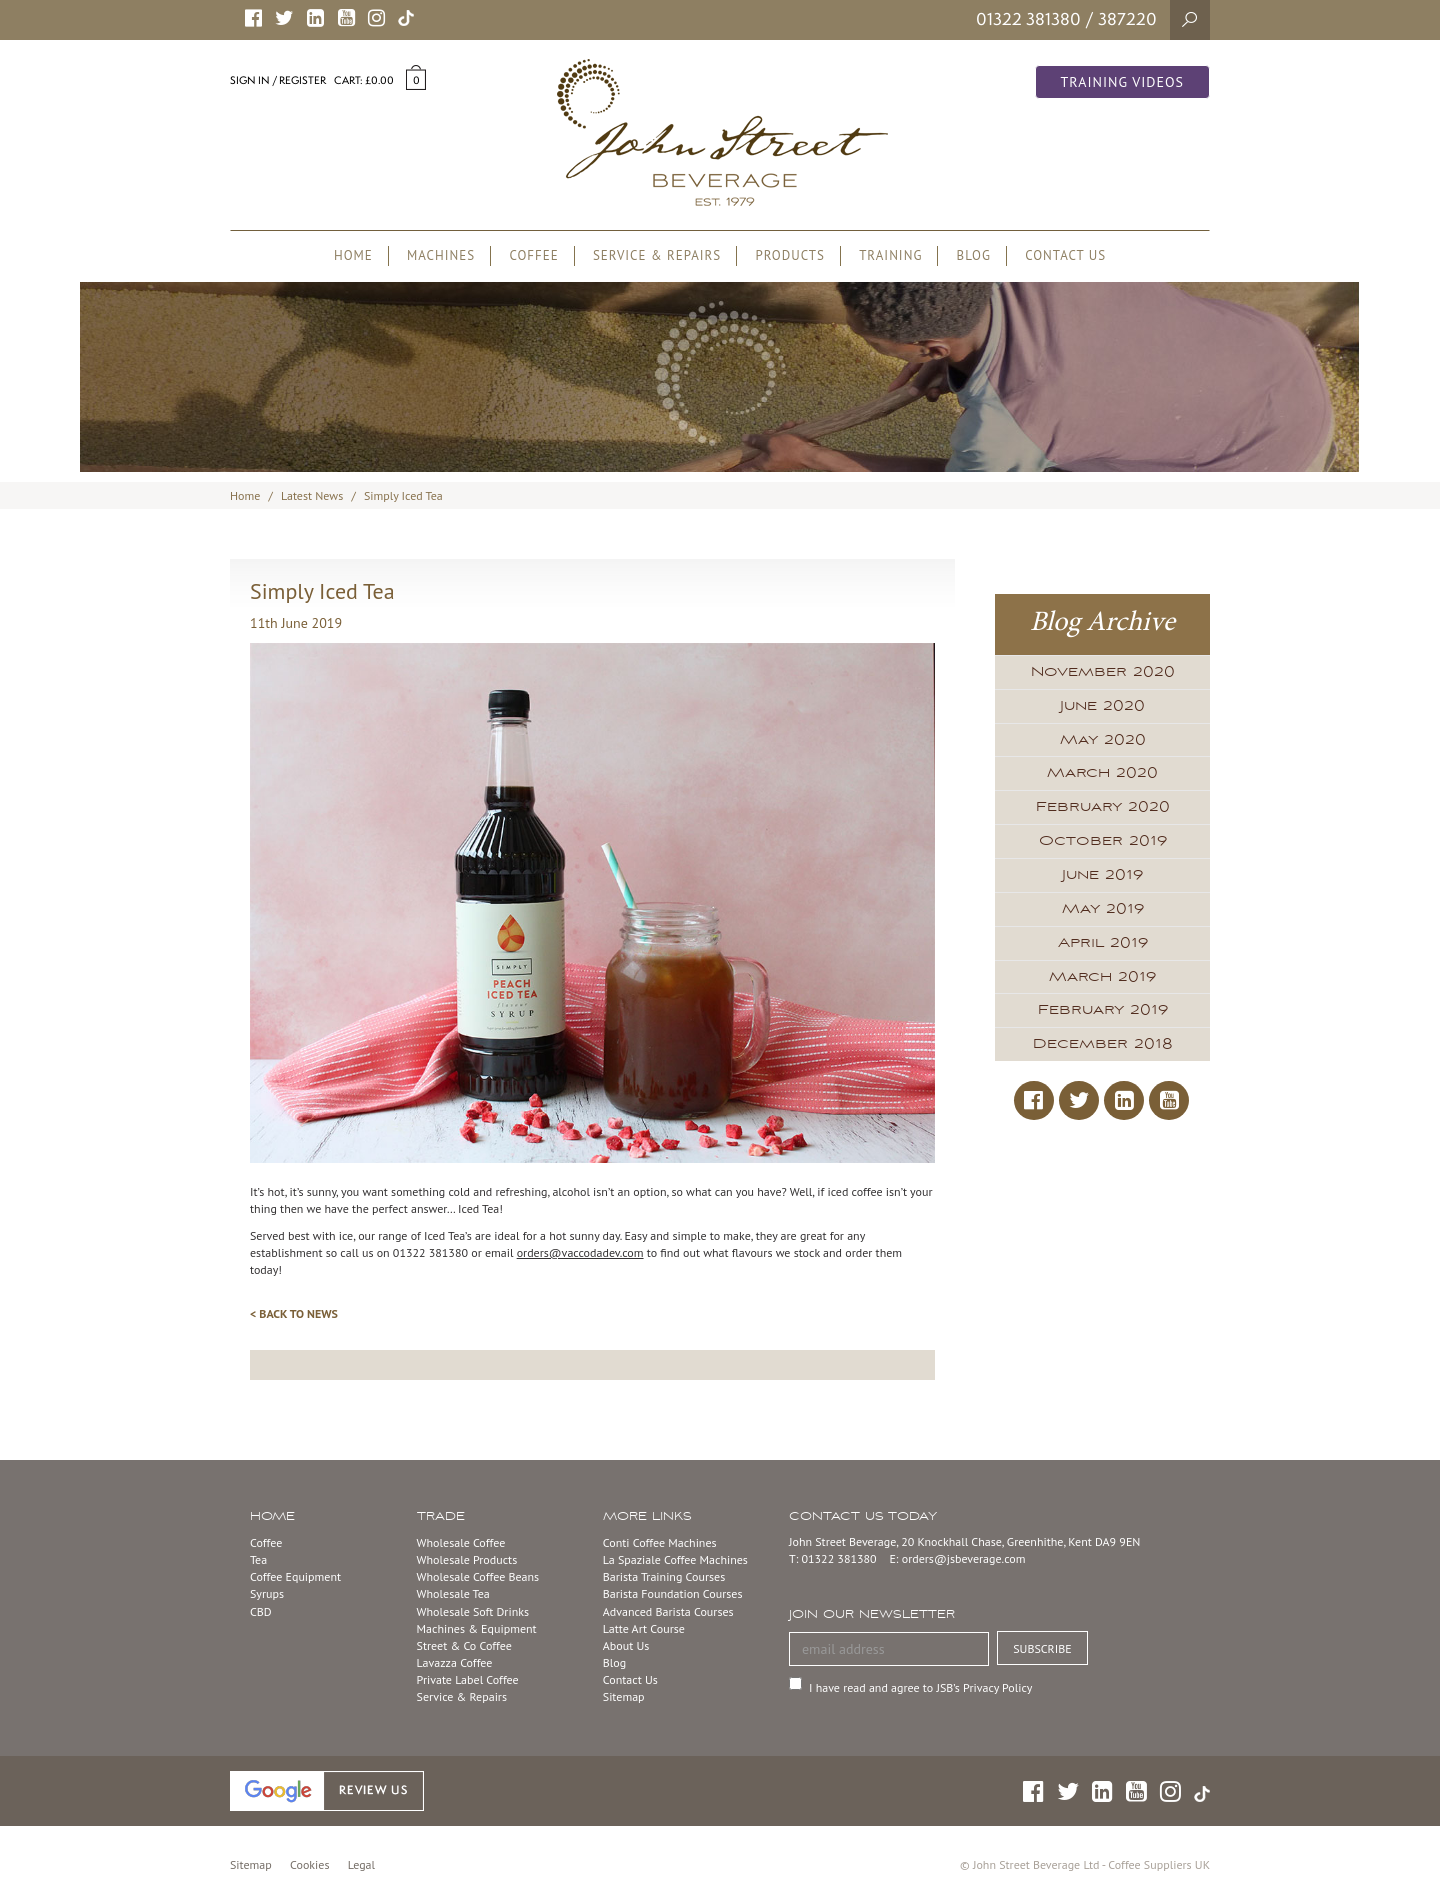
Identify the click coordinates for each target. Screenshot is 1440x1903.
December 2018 (1103, 1044)
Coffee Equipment (295, 1576)
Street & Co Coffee (464, 1645)
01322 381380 (1028, 19)
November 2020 (1103, 672)
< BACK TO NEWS (294, 1313)
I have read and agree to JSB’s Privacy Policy (920, 1687)
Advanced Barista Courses (668, 1611)
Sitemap (624, 1696)
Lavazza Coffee (455, 1662)
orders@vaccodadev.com (580, 1252)
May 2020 (1103, 740)
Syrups (267, 1593)
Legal (361, 1864)
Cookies (309, 1864)
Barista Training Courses (664, 1576)
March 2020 (1102, 773)
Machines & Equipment (477, 1628)
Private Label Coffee (468, 1679)
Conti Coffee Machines (660, 1542)
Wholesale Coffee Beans (478, 1576)
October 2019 (1103, 841)
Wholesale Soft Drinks (473, 1611)
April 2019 (1103, 943)
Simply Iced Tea (403, 495)
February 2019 (1103, 1010)
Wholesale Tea (453, 1593)
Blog (614, 1662)
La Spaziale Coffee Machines (675, 1559)
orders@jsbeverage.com (964, 1558)
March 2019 (1102, 977)
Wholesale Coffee (461, 1542)
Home (245, 495)
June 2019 (1102, 875)
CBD (261, 1611)
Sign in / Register (278, 80)
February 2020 (1103, 807)
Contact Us (630, 1679)
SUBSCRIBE (1042, 1648)
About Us (626, 1645)
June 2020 (1102, 706)
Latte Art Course (644, 1628)
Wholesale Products (467, 1559)
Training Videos (1123, 82)
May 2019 (1103, 909)
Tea (258, 1559)
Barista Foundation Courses (673, 1593)
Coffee (266, 1542)
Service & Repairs (462, 1696)
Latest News (312, 495)
